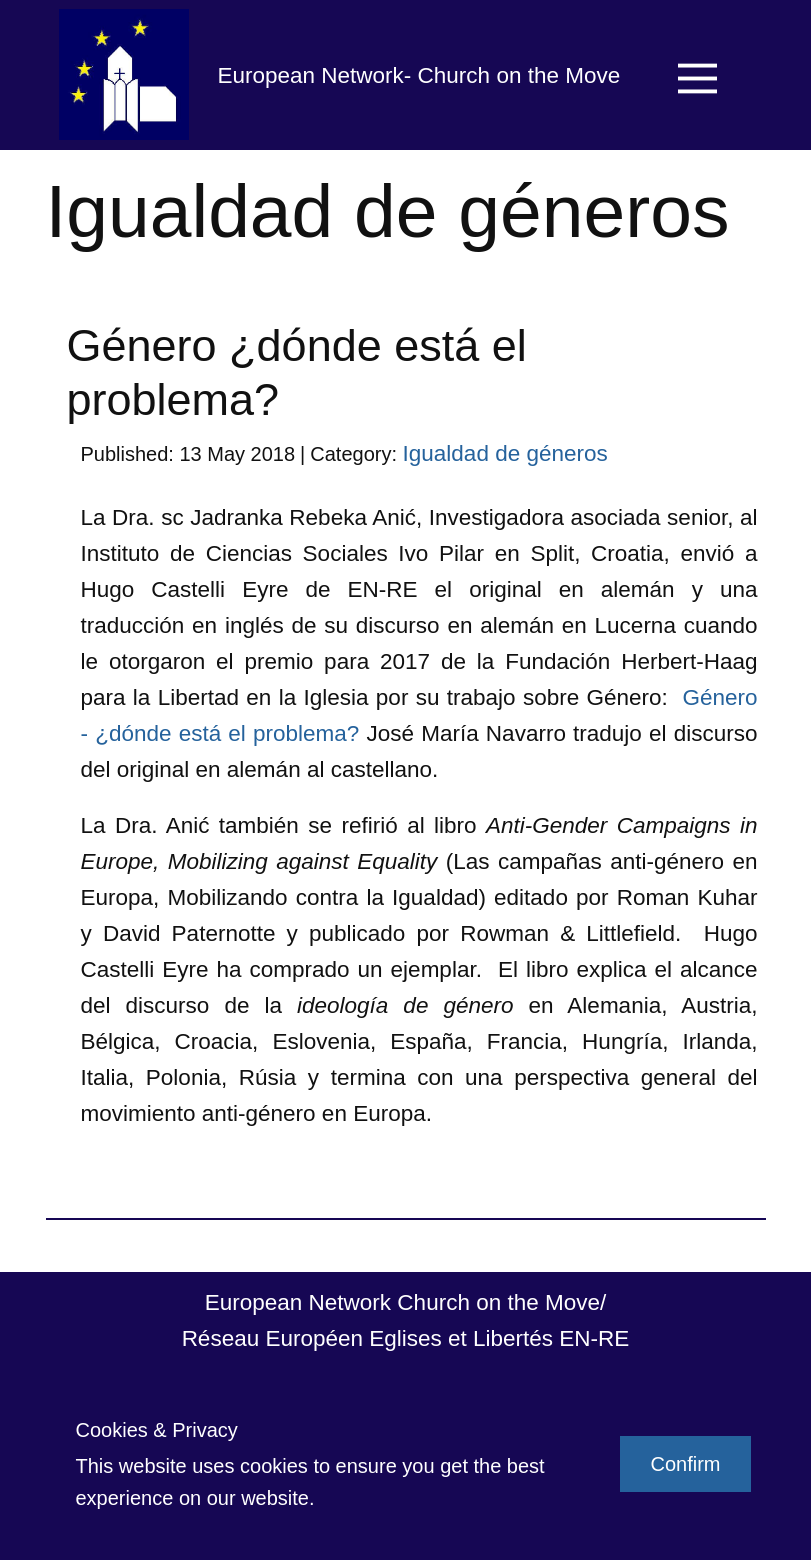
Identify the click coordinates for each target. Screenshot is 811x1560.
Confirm (685, 1464)
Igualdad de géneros (505, 453)
